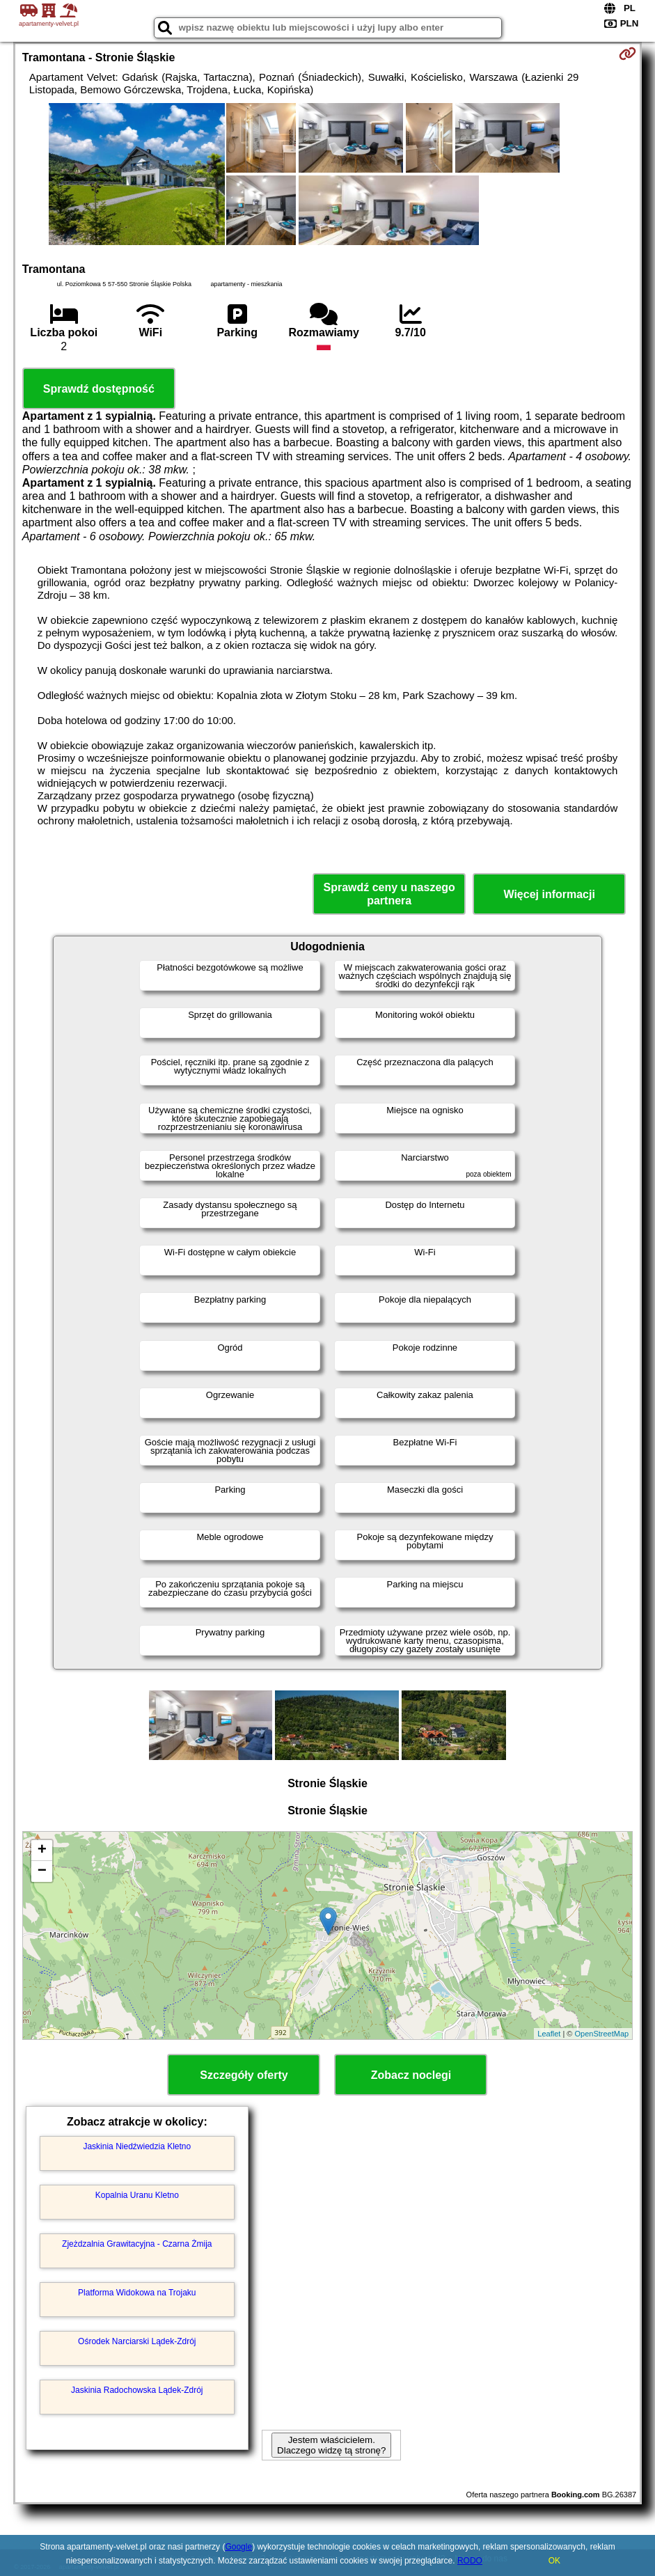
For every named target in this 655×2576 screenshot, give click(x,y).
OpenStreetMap (602, 2033)
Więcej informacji (548, 894)
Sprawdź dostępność (99, 389)
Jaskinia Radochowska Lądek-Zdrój (137, 2390)
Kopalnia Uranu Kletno (137, 2195)
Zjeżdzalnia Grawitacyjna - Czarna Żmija (137, 2244)
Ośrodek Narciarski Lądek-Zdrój (137, 2341)
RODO (469, 2561)
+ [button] (42, 1850)
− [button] (42, 1871)
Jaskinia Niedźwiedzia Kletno (137, 2146)
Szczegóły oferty (243, 2075)
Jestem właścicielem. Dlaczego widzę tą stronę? (331, 2445)
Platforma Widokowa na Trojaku (137, 2293)
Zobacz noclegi (411, 2075)
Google (238, 2547)
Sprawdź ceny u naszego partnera (389, 893)
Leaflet (548, 2033)
